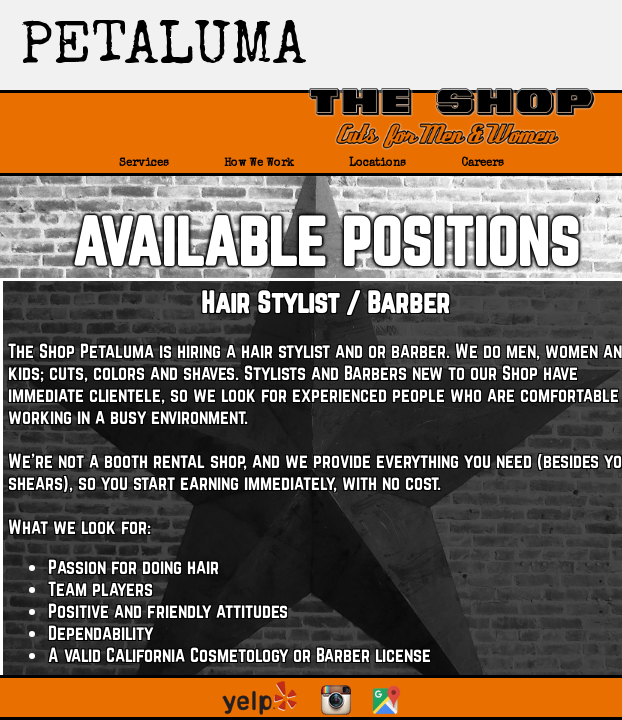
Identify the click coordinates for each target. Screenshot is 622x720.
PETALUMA (163, 50)
